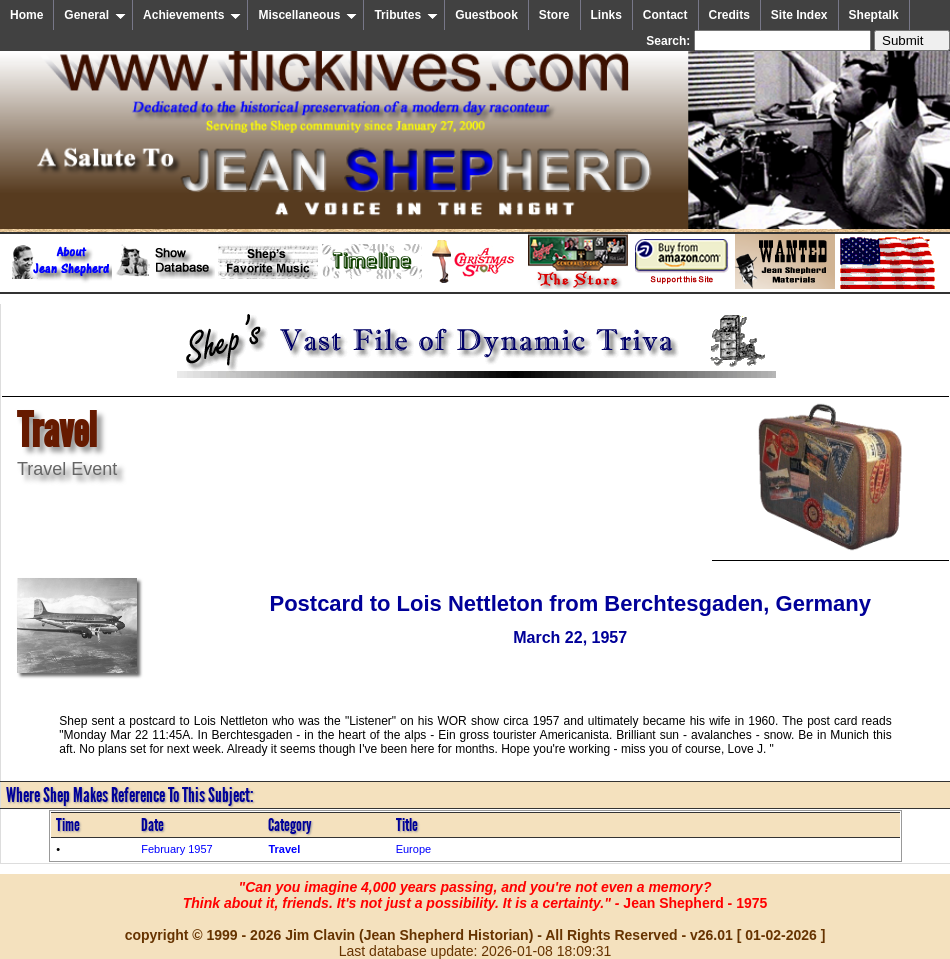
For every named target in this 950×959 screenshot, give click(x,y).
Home (26, 15)
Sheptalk (874, 15)
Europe (413, 849)
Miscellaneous (307, 15)
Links (606, 15)
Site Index (799, 15)
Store (554, 15)
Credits (729, 15)
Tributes (406, 15)
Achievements (192, 15)
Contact (665, 15)
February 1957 (177, 849)
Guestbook (486, 15)
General (95, 15)
